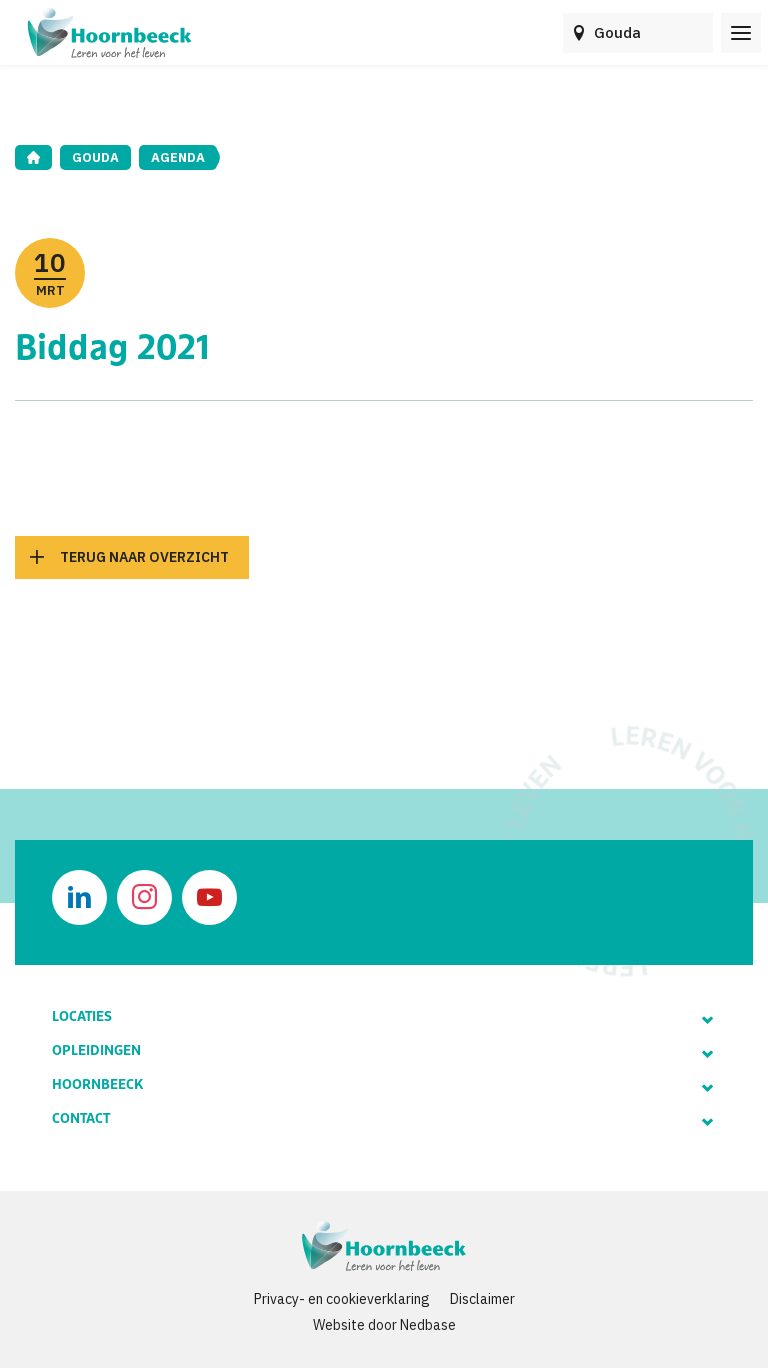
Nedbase (428, 1325)
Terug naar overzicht (144, 557)
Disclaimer (482, 1299)
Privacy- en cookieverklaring (342, 1299)
